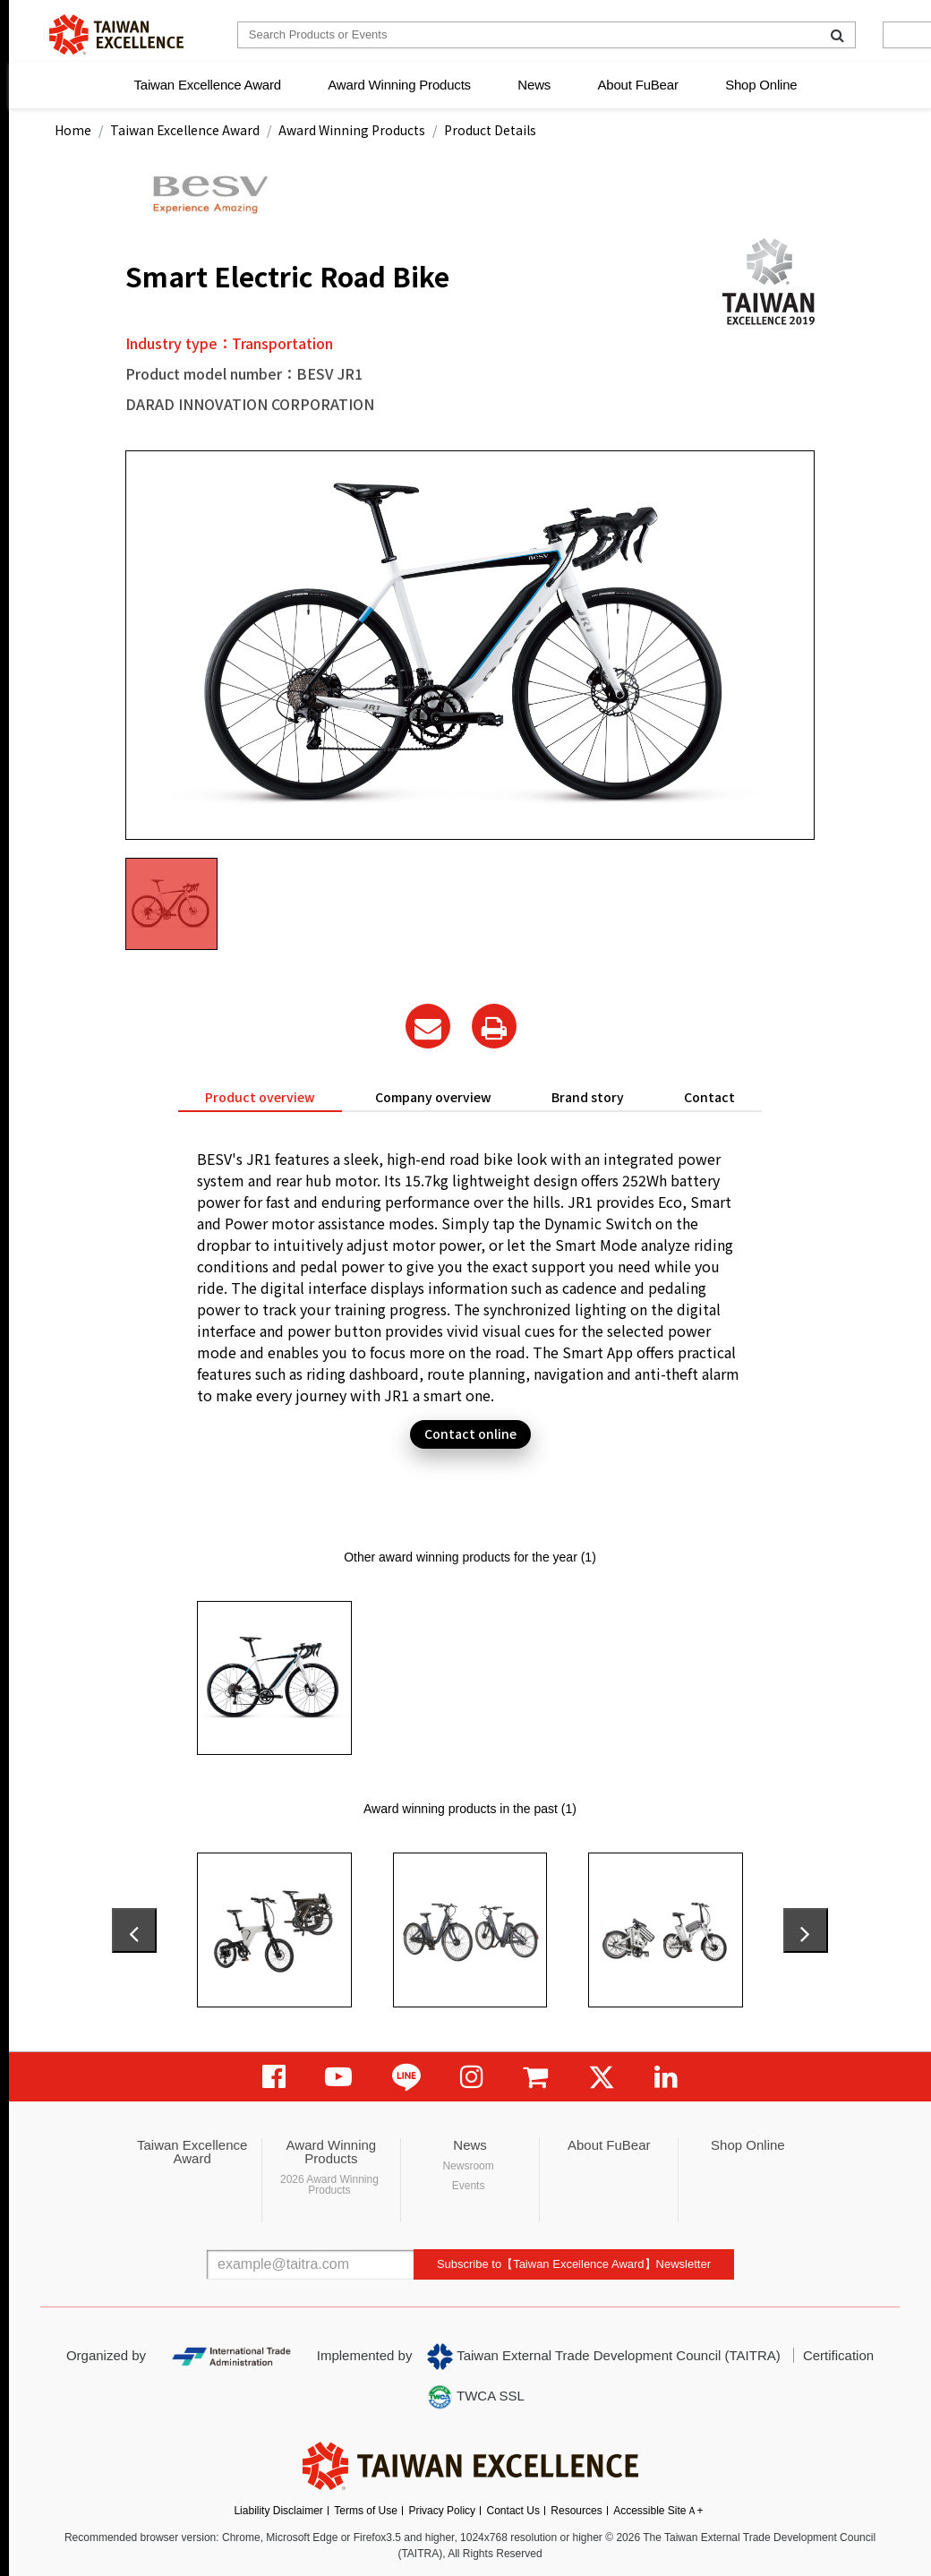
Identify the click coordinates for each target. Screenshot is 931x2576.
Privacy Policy (441, 2510)
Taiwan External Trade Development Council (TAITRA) (604, 2356)
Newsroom (467, 2166)
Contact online (470, 1433)
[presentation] (134, 1930)
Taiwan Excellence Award (206, 84)
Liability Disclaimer (278, 2510)
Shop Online (761, 84)
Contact (709, 1097)
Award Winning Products (399, 84)
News (534, 84)
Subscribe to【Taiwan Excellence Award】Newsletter (574, 2264)
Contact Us (513, 2510)
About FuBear (638, 84)
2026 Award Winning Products (329, 2184)
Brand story (587, 1097)
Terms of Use (365, 2510)
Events (468, 2185)
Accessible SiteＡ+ (658, 2510)
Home (73, 130)
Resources (576, 2510)
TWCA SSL (475, 2396)
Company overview (433, 1097)
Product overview (260, 1097)
